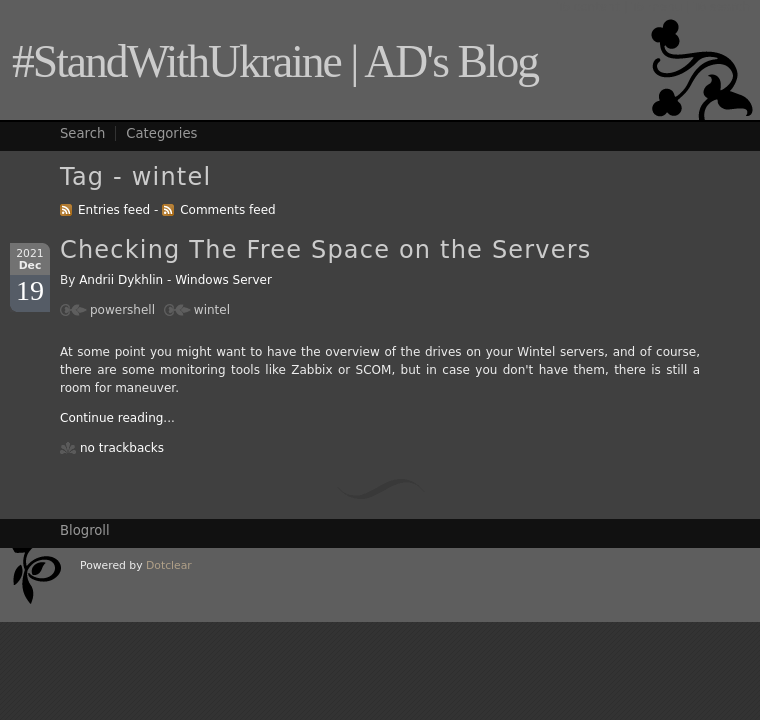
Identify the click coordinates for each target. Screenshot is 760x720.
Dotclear (169, 565)
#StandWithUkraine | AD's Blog (275, 61)
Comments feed (227, 210)
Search (82, 133)
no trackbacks (122, 448)
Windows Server (223, 280)
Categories (161, 133)
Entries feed (114, 210)
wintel (212, 310)
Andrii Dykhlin (121, 280)
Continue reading (111, 418)
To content (588, 7)
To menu (656, 7)
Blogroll (85, 530)
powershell (122, 310)
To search (722, 7)
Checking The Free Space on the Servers (326, 250)
